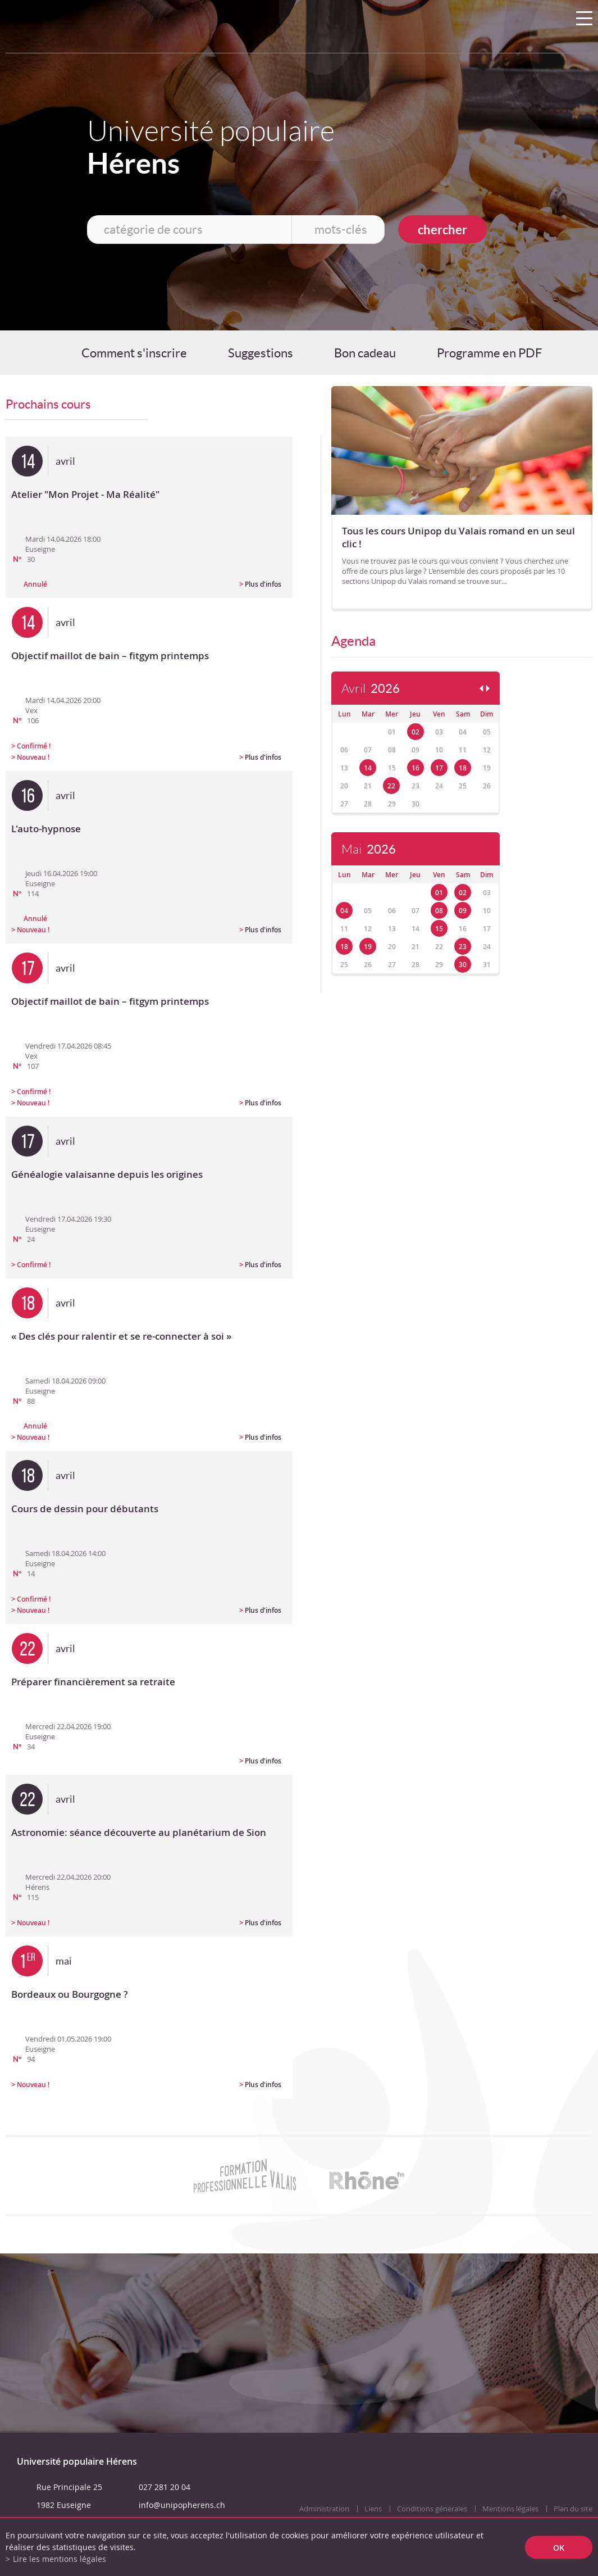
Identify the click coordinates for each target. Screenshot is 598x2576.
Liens (373, 2508)
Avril (370, 689)
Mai (368, 849)
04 (344, 910)
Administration (324, 2508)
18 (463, 768)
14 (368, 768)
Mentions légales (510, 2508)
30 (463, 964)
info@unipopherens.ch (182, 2505)
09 (463, 910)
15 (439, 928)
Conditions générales (432, 2508)
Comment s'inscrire (134, 353)
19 (368, 946)
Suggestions (260, 353)
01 (439, 892)
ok (558, 2547)
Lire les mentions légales (59, 2559)
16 (415, 768)
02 (415, 732)
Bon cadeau (365, 353)
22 (391, 786)
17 (439, 768)
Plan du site (573, 2508)
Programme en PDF (489, 353)
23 (463, 946)
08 (439, 910)
